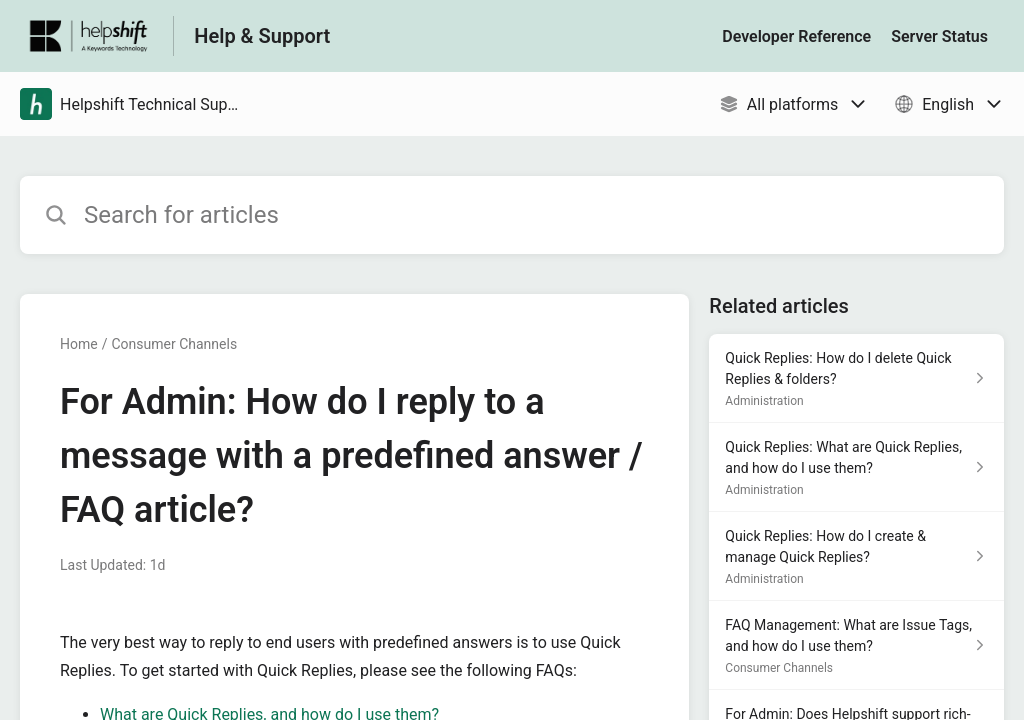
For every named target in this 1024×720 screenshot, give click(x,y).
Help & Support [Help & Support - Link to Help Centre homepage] (262, 36)
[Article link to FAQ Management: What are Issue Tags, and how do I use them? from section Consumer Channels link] (856, 645)
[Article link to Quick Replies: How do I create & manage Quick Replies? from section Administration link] (856, 556)
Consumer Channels (174, 344)
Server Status (939, 36)
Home (79, 344)
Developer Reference (796, 36)
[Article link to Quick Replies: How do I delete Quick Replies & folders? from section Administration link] (856, 378)
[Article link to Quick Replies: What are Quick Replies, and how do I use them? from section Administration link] (856, 467)
